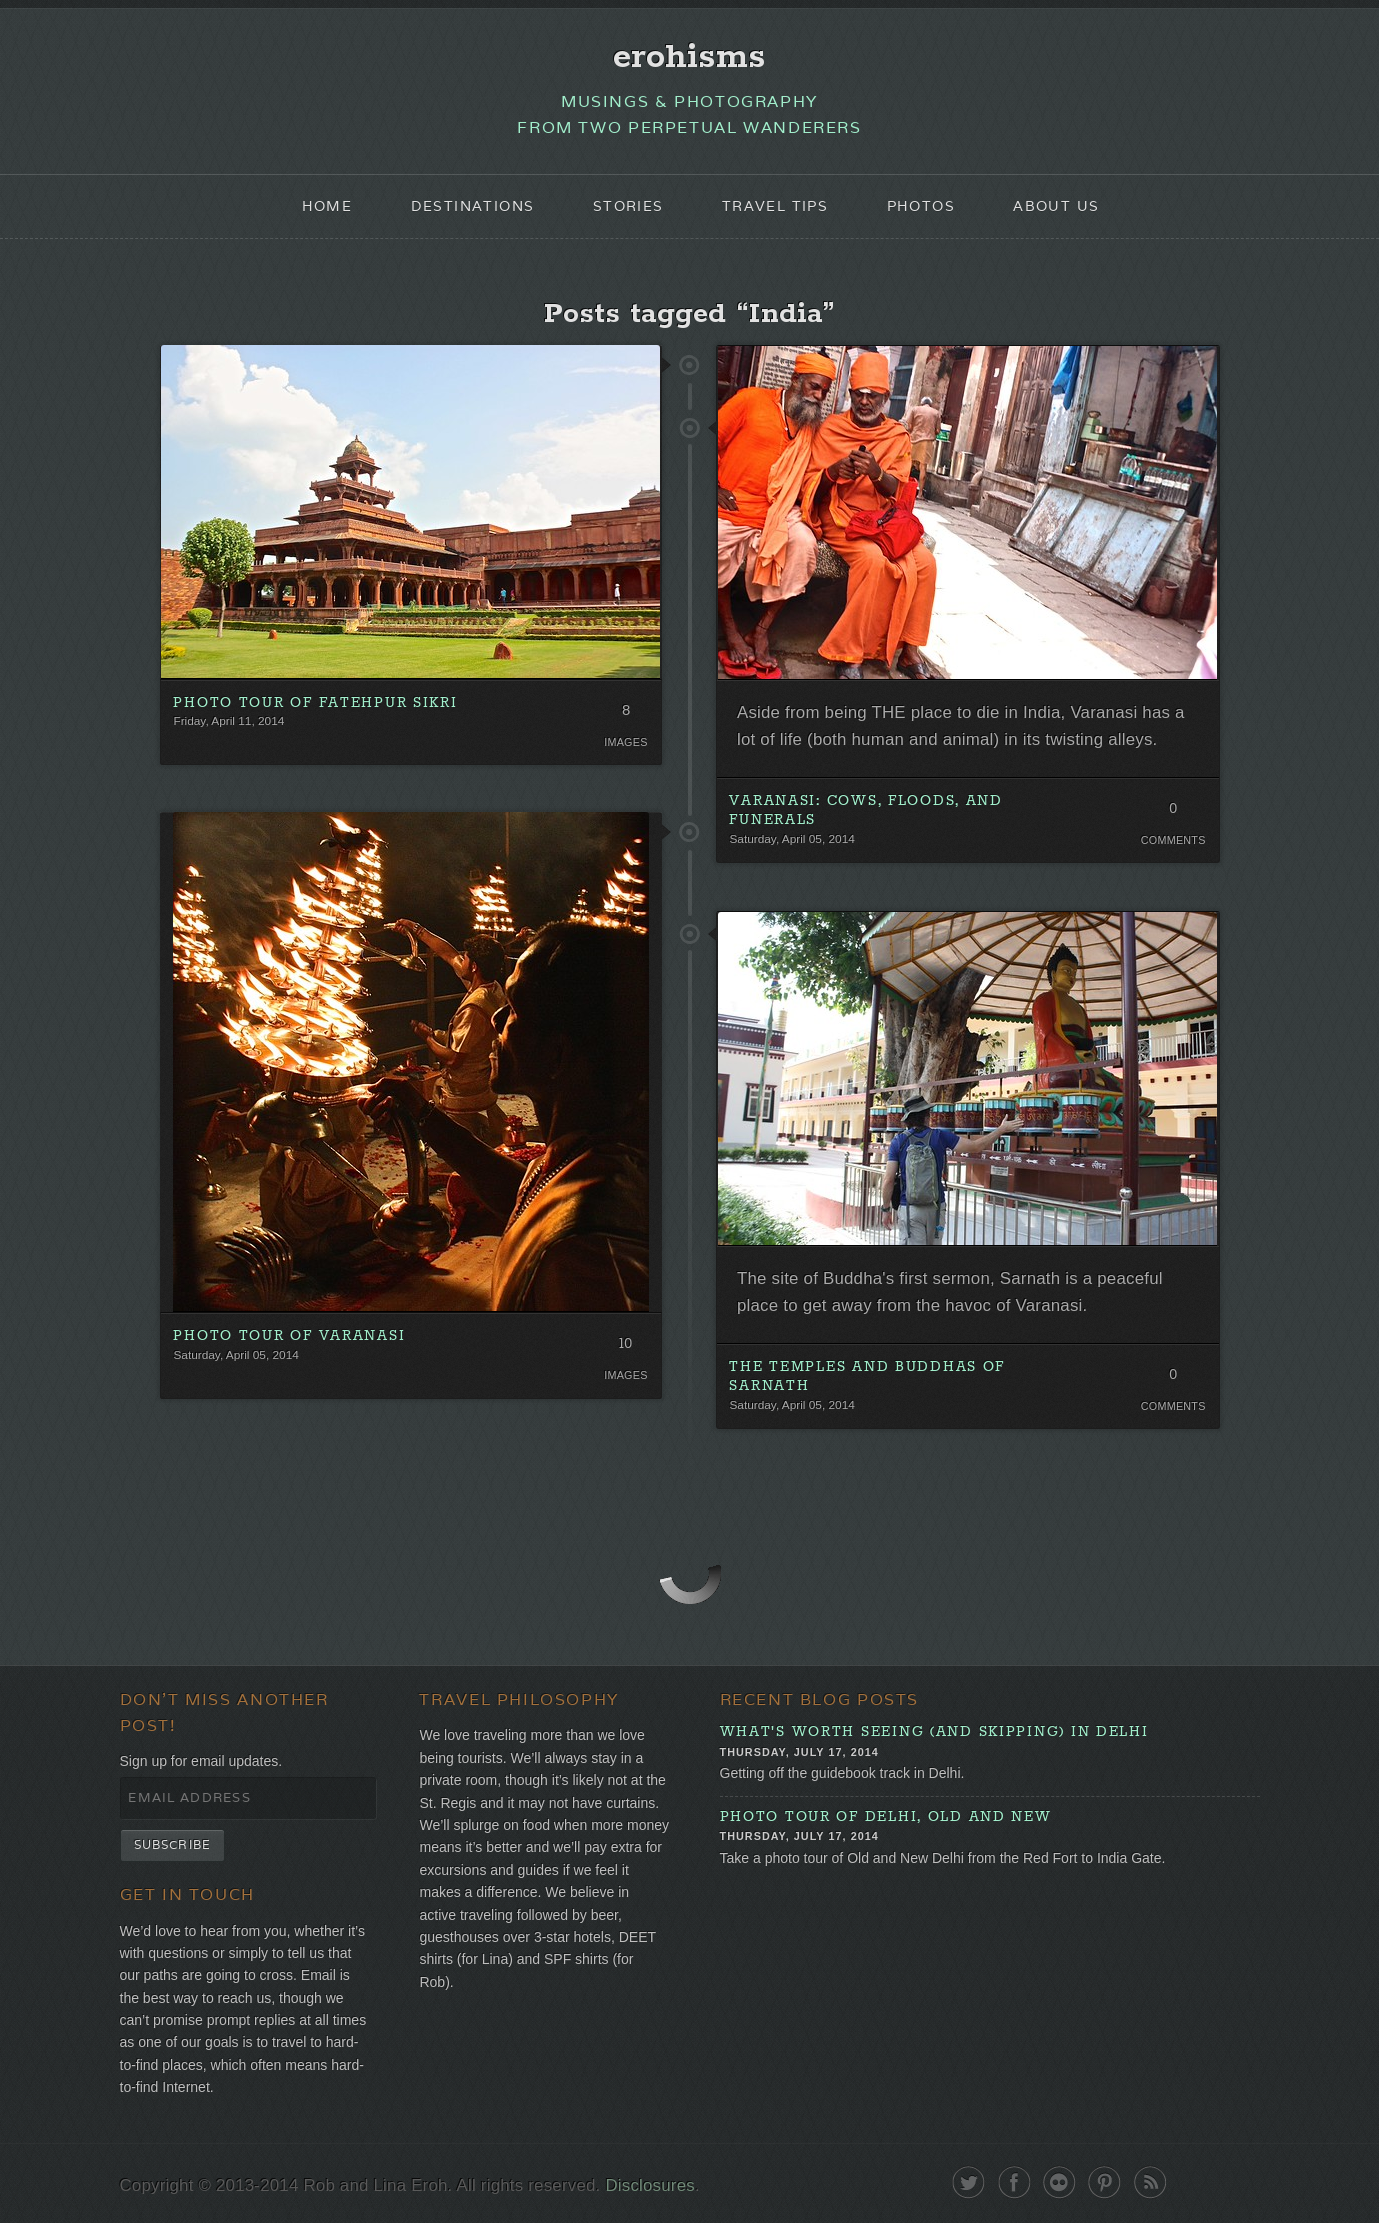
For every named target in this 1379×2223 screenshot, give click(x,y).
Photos (921, 206)
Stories (628, 206)
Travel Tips (775, 206)
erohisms (689, 57)
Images (625, 742)
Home (327, 206)
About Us (1056, 206)
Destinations (473, 206)
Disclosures (649, 2185)
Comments (1173, 840)
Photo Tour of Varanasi (289, 1336)
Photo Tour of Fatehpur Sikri (315, 703)
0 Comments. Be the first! (1173, 813)
